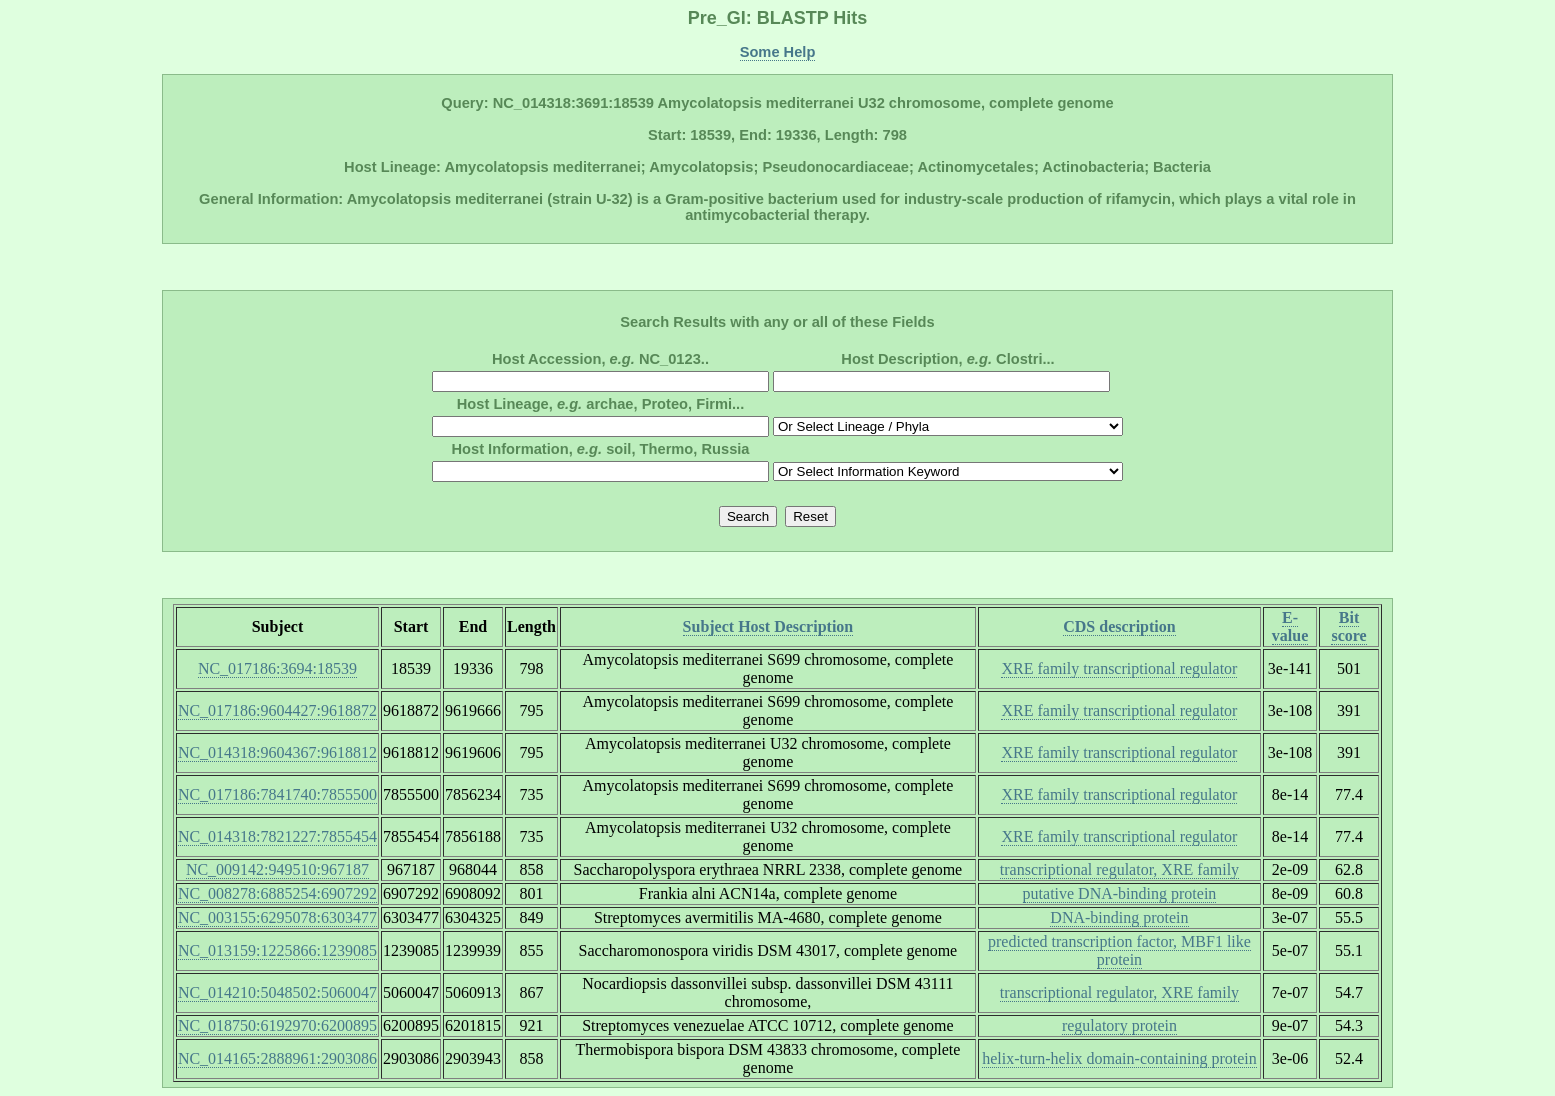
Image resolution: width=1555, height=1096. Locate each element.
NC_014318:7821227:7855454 (277, 836)
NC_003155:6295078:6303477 (277, 917)
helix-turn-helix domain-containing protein (1119, 1058)
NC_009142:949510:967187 (277, 869)
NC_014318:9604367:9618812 (277, 752)
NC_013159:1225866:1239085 (277, 950)
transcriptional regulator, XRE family (1119, 869)
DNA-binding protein (1119, 917)
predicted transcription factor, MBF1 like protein (1119, 950)
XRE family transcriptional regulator (1119, 668)
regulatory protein (1119, 1025)
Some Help (778, 52)
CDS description (1119, 626)
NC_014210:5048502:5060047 (277, 992)
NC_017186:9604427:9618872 (277, 710)
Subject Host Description (768, 626)
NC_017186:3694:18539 (277, 668)
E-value (1290, 626)
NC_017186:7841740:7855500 (277, 794)
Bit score (1348, 626)
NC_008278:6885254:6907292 (277, 893)
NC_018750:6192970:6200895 (277, 1025)
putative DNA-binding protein (1120, 893)
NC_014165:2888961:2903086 (277, 1058)
